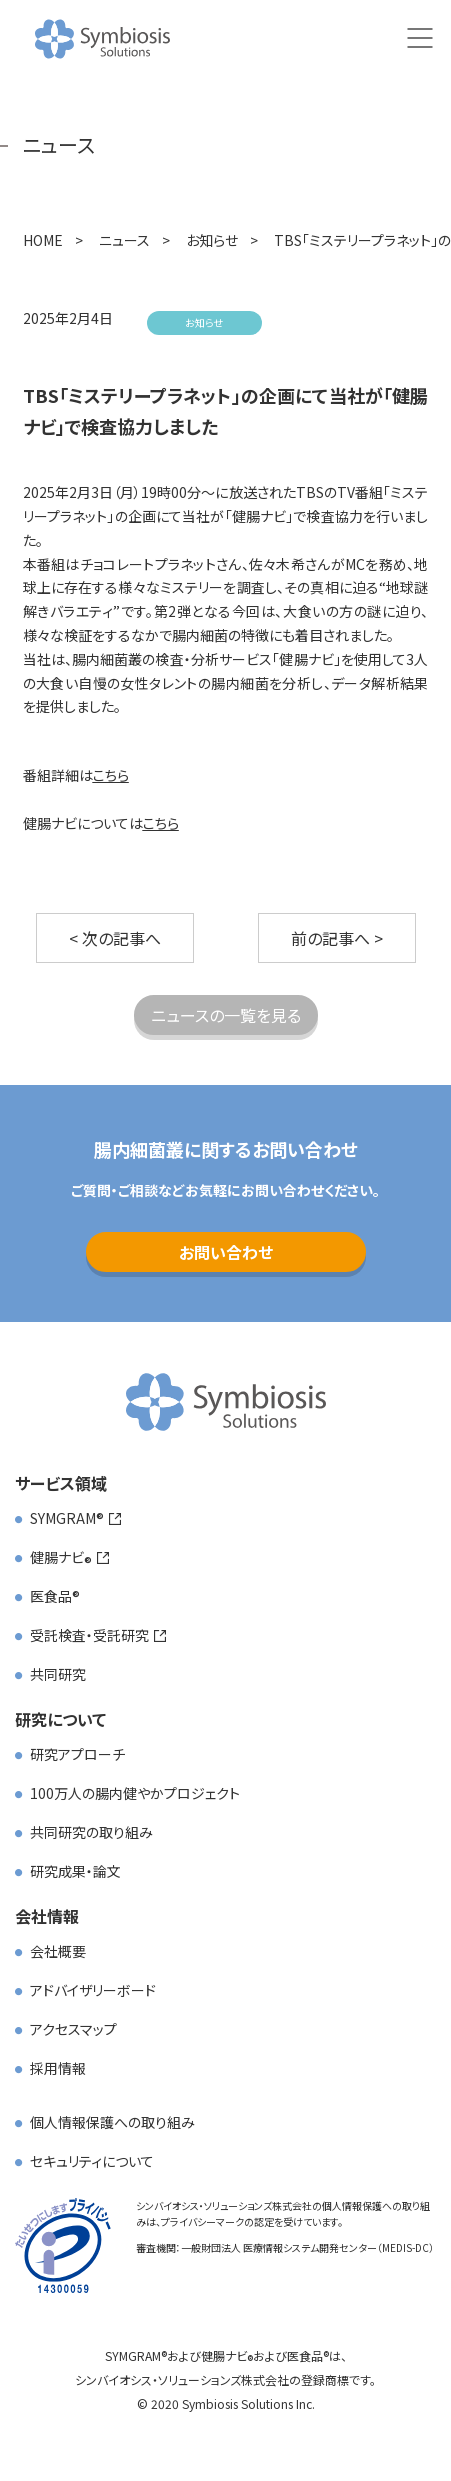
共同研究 (58, 1674)
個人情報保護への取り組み (112, 2122)
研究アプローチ (77, 1754)
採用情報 (58, 2068)
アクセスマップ (73, 2029)
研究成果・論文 (75, 1871)
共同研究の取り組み (91, 1832)
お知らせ (204, 322)
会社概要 (58, 1951)
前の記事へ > (337, 938)
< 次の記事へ (115, 938)
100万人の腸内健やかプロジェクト (135, 1793)
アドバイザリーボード (93, 1990)
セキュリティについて (92, 2161)
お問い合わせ (226, 1252)
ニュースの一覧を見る (226, 1015)
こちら (111, 775)
